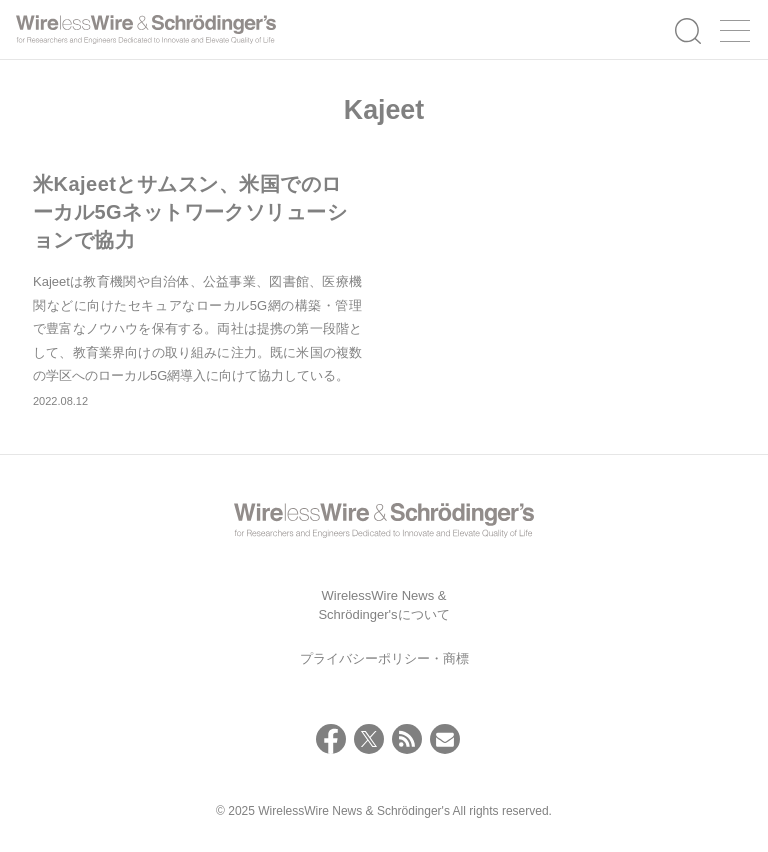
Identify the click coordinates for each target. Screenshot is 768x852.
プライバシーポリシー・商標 (384, 658)
